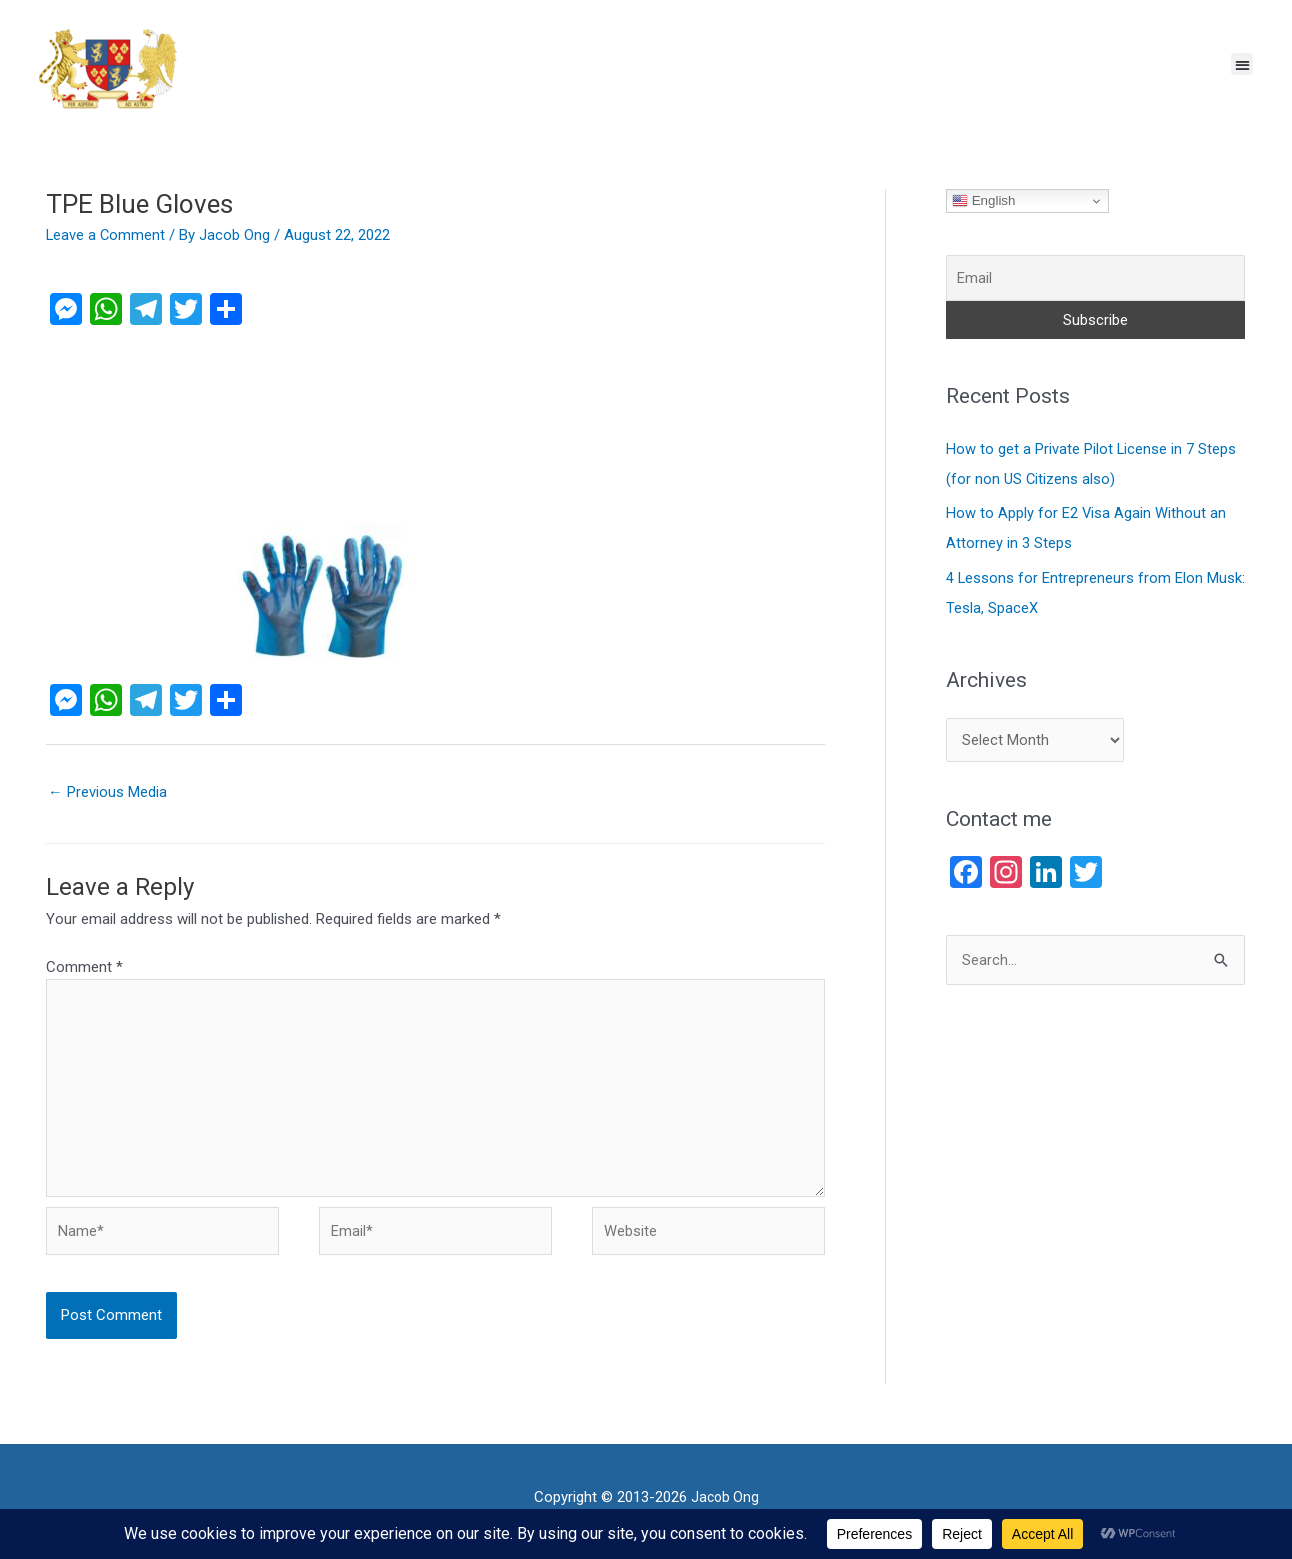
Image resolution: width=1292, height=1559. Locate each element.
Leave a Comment (106, 235)
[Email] (1095, 278)
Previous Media (107, 792)
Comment (84, 967)
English (983, 201)
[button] (1242, 64)
